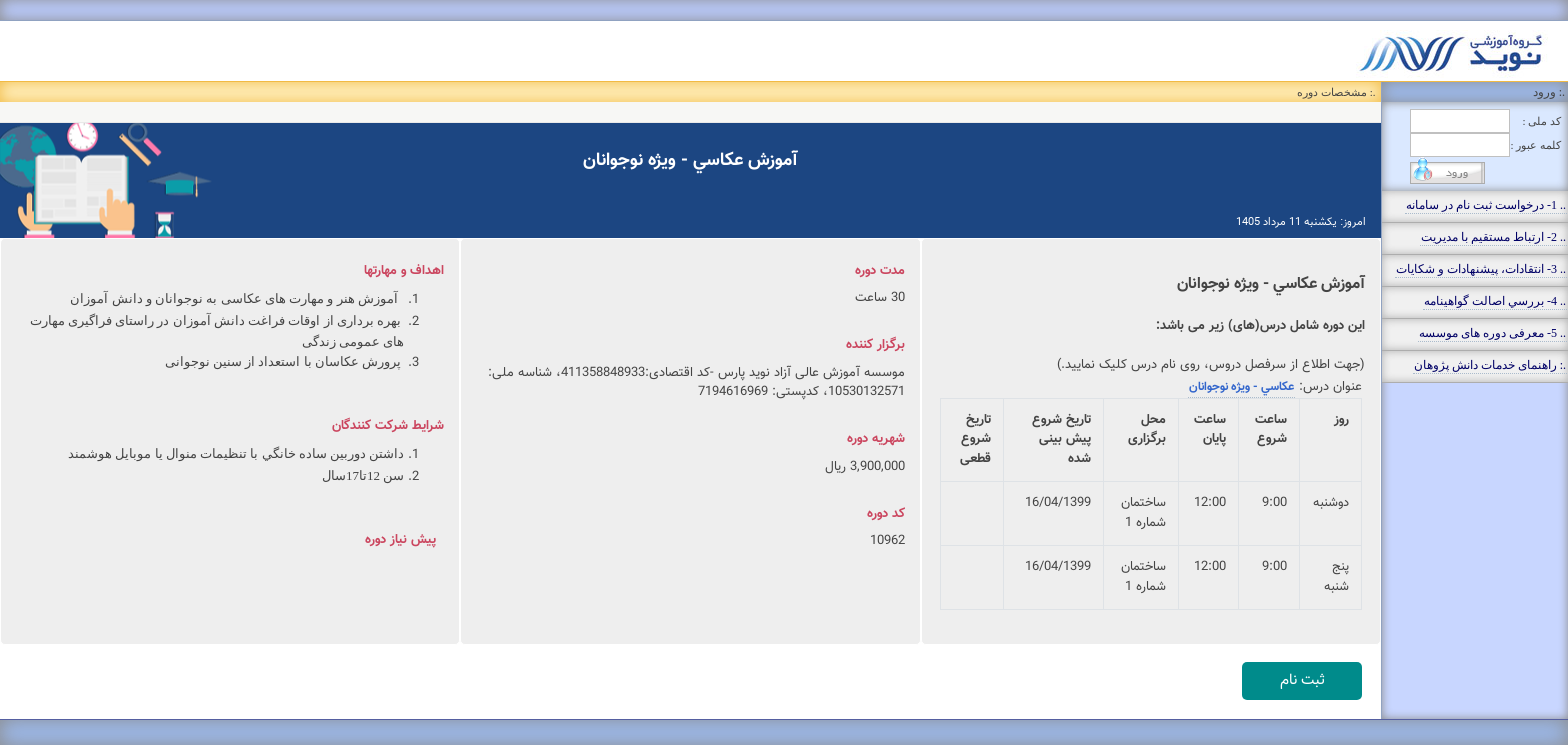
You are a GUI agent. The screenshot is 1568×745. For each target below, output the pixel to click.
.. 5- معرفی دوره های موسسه (1492, 333)
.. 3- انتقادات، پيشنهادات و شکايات (1481, 269)
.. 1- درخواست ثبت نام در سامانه (1486, 205)
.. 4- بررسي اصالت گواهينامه (1495, 301)
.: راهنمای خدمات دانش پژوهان (1490, 365)
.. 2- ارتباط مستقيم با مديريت (1493, 237)
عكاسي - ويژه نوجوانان (1241, 387)
